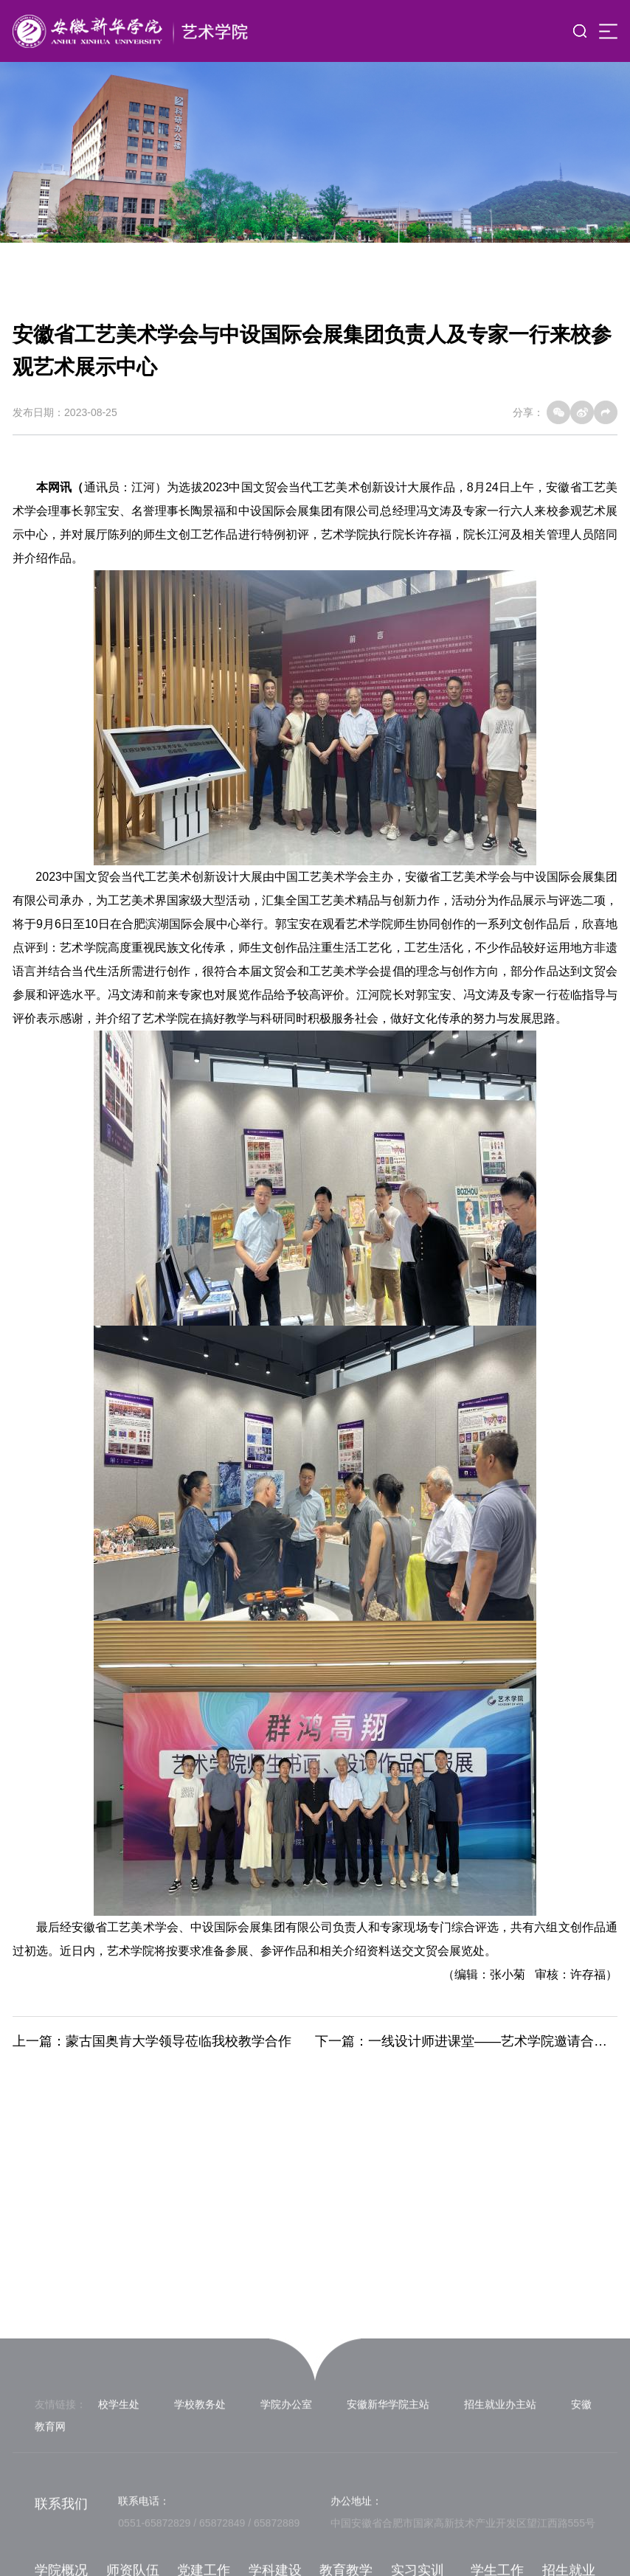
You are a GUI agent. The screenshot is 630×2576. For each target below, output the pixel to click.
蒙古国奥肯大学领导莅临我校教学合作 (178, 2041)
